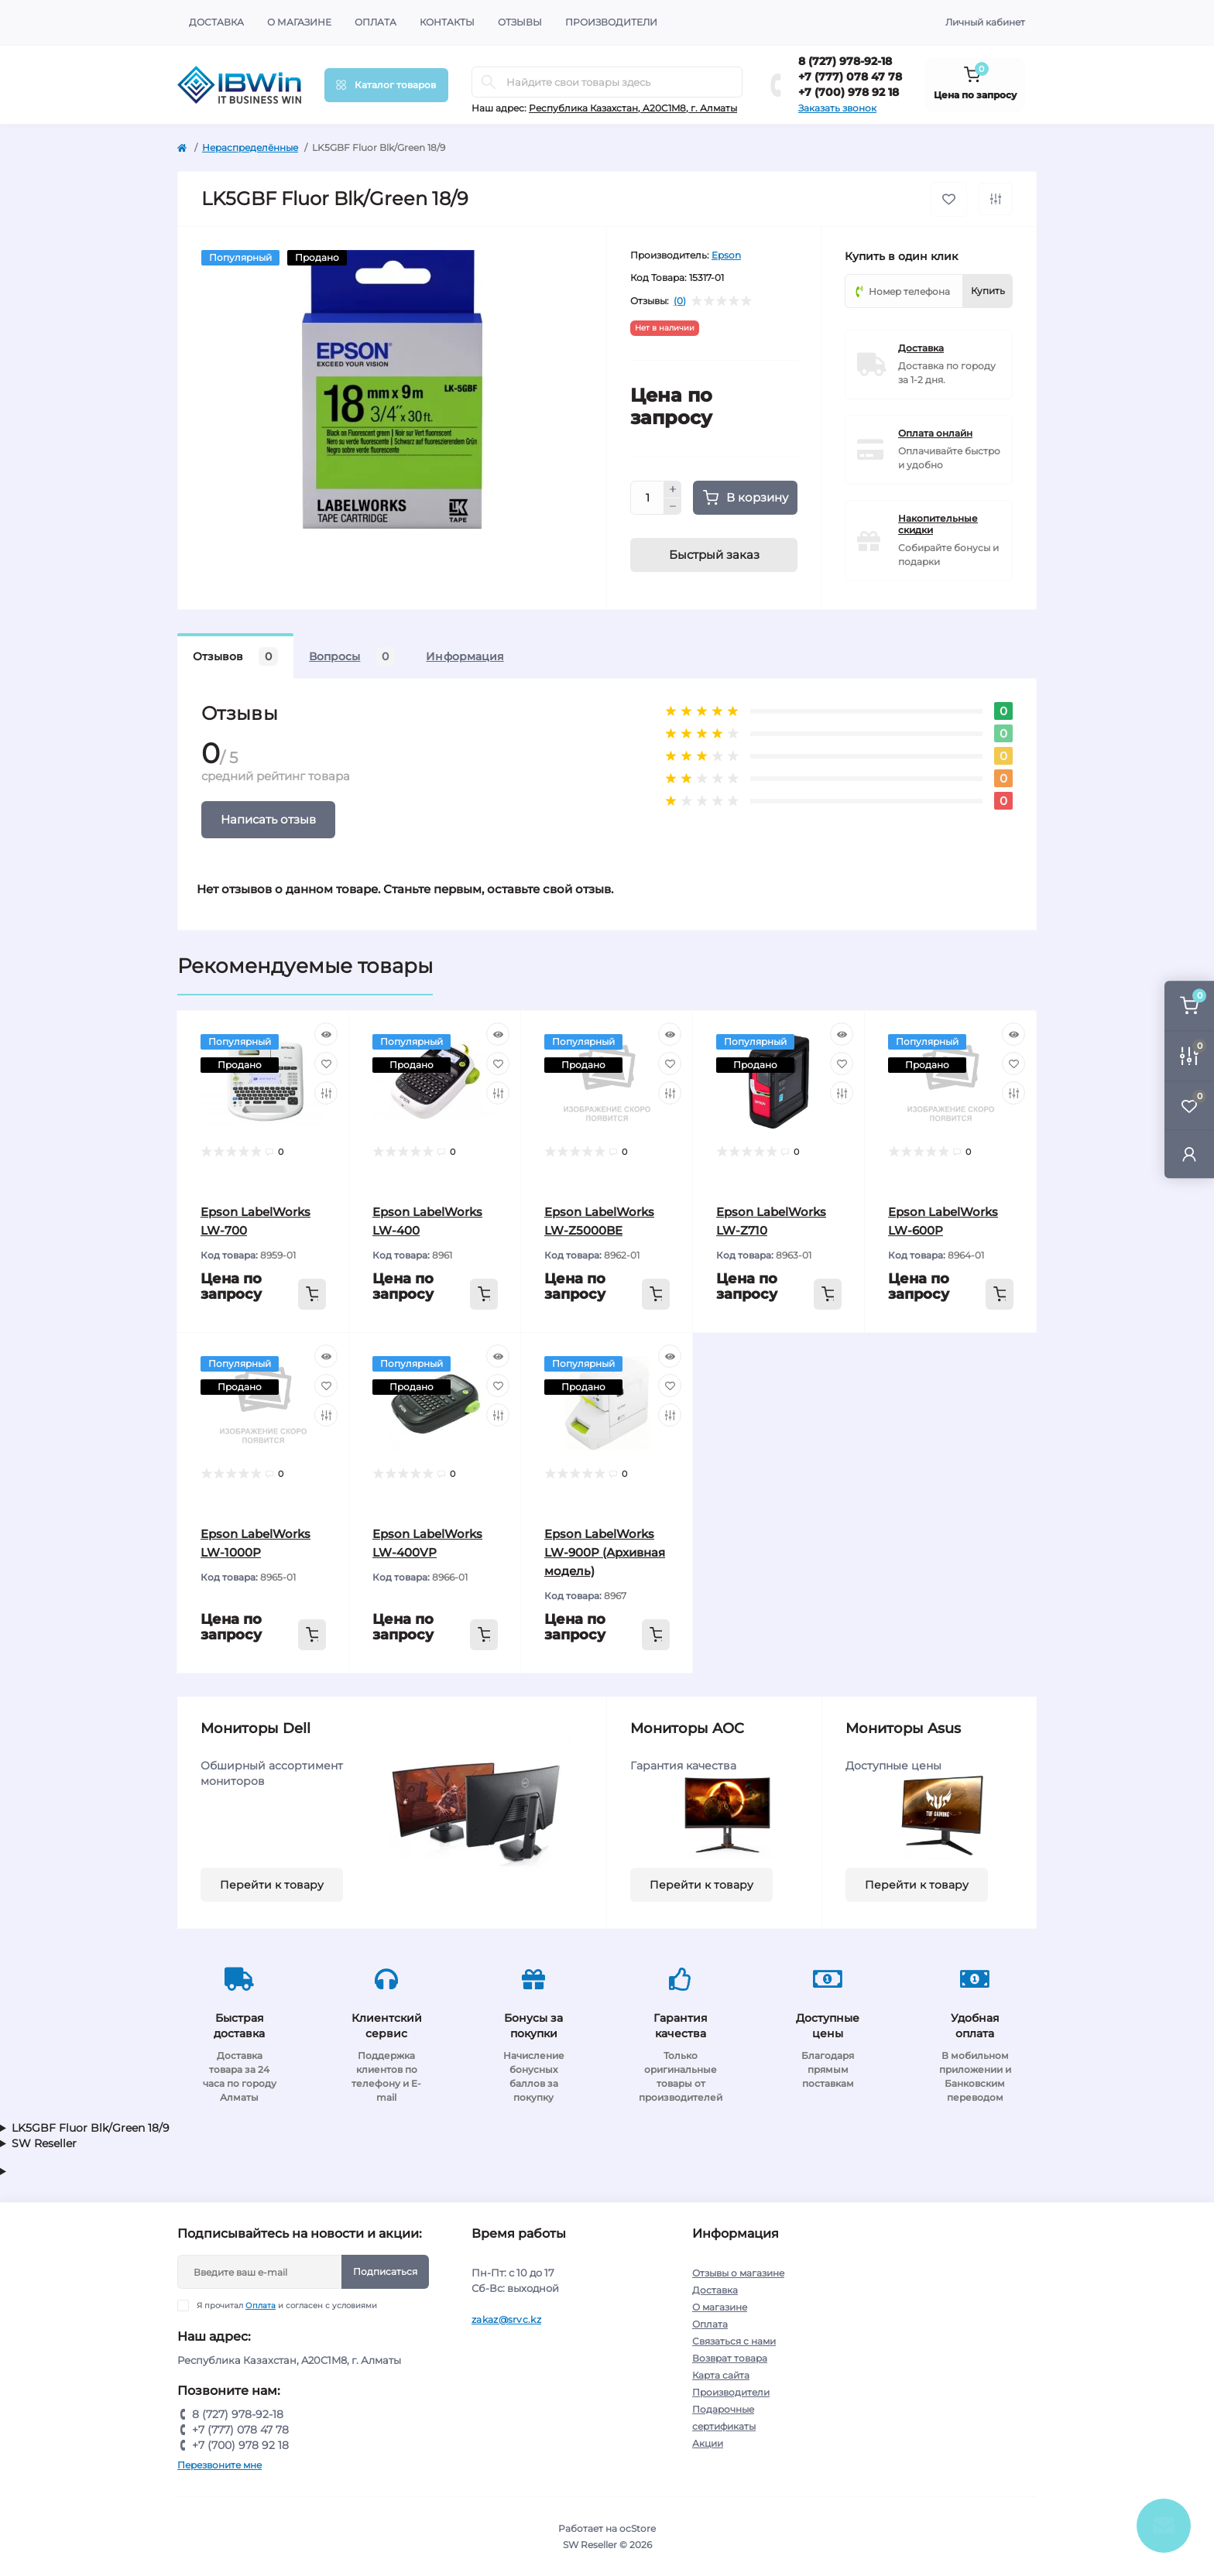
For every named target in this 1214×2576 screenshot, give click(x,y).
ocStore (637, 2528)
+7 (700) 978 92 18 (848, 92)
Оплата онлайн (935, 433)
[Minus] (672, 507)
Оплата (375, 22)
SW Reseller (44, 2143)
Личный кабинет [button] (985, 22)
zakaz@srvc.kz (506, 2319)
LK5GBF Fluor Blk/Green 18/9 (91, 2128)
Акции (707, 2443)
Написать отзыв (268, 819)
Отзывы (520, 22)
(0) (680, 301)
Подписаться (385, 2271)
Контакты (447, 22)
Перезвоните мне (219, 2465)
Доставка (216, 22)
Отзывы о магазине (738, 2273)
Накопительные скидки (938, 524)
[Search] (489, 82)
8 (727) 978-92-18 (845, 61)
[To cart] (312, 1294)
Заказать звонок (837, 108)
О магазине (299, 22)
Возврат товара (729, 2358)
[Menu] (386, 85)
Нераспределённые (250, 147)
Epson (726, 255)
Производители (611, 22)
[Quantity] (647, 498)
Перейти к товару (272, 1885)
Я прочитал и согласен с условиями (287, 2305)
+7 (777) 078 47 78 (850, 77)
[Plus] (672, 489)
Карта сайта (720, 2375)
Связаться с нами (734, 2341)
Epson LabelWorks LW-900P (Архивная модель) (604, 1552)
